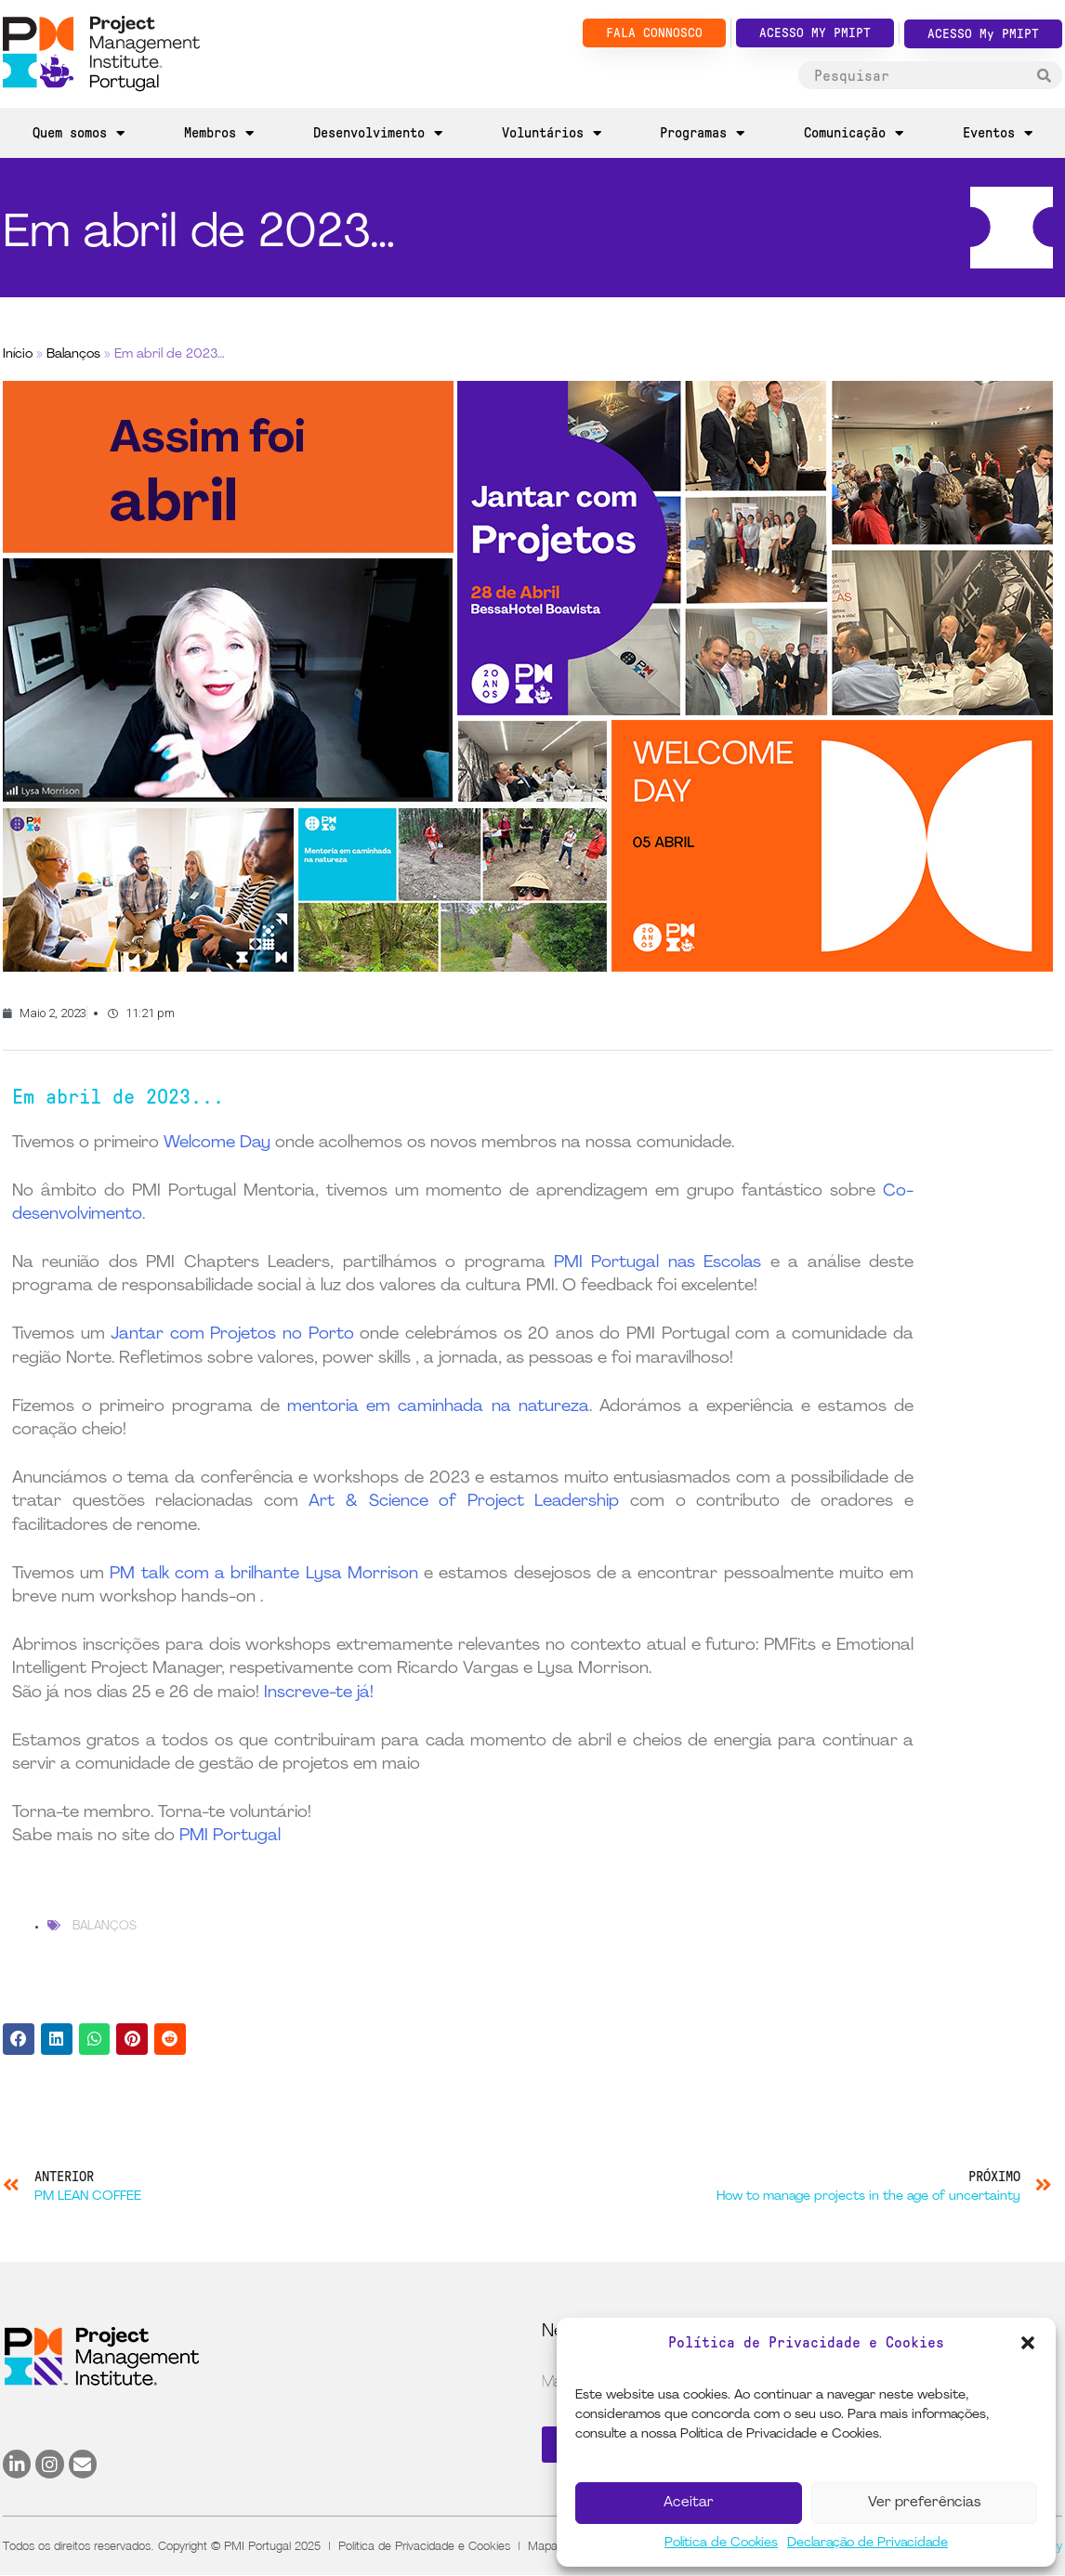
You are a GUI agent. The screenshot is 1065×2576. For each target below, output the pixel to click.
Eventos (997, 133)
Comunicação (853, 133)
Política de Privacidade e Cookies (424, 2545)
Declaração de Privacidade (867, 2543)
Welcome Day (217, 1143)
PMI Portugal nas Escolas (657, 1263)
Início (18, 354)
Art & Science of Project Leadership (464, 1501)
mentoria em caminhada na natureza (437, 1407)
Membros (219, 133)
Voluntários (551, 133)
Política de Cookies (721, 2543)
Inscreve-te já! (319, 1693)
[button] (1028, 2343)
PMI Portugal (230, 1836)
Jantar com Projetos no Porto (232, 1334)
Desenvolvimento (377, 133)
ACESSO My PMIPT (983, 34)
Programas (702, 133)
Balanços (73, 354)
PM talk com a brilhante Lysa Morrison (263, 1574)
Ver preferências (924, 2503)
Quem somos (79, 133)
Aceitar (689, 2503)
